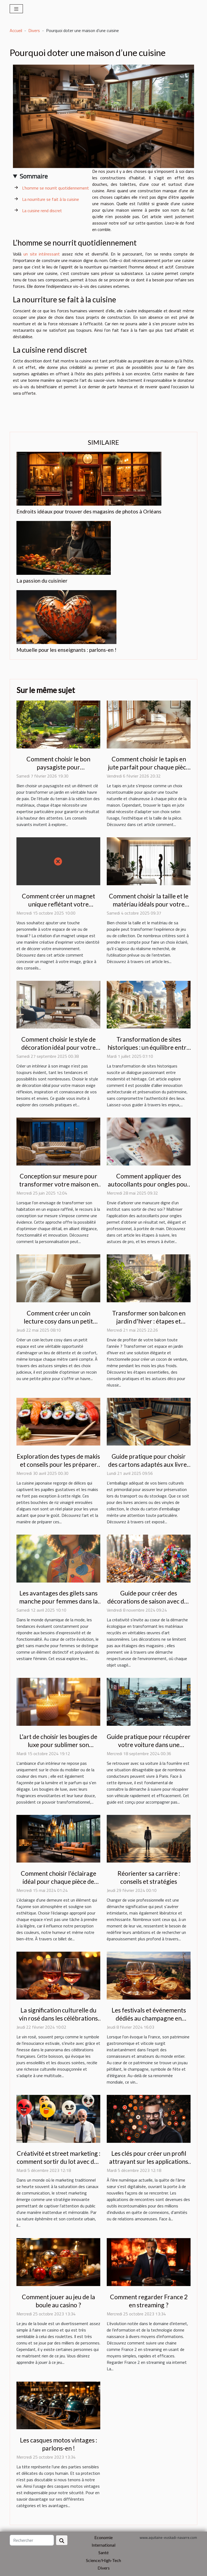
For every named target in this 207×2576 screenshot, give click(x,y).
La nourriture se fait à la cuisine (50, 199)
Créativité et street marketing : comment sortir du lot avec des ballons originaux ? (58, 2161)
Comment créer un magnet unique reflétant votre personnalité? (58, 904)
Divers (34, 30)
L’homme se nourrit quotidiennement (55, 188)
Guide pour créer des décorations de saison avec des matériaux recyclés (148, 1601)
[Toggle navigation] (16, 8)
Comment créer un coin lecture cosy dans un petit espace (58, 1321)
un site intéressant (41, 254)
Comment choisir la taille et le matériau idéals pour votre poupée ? (148, 904)
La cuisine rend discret (42, 210)
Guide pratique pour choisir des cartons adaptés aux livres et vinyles (148, 1464)
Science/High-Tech (103, 2560)
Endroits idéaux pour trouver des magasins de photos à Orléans (88, 511)
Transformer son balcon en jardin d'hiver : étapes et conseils (148, 1321)
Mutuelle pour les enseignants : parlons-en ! (66, 650)
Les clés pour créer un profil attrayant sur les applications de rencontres (148, 2161)
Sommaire (34, 176)
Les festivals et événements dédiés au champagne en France (149, 2018)
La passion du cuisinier (41, 581)
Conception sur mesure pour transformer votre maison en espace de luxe (58, 1184)
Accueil (16, 30)
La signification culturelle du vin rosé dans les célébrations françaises (58, 2018)
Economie (103, 2537)
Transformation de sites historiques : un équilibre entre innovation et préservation (149, 1047)
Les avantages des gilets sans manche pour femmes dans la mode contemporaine (58, 1601)
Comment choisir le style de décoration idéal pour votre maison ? (58, 1047)
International (103, 2544)
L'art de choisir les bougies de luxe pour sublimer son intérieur (58, 1744)
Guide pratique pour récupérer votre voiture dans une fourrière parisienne (149, 1744)
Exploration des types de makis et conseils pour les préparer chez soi (58, 1464)
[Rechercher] (32, 2540)
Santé (103, 2552)
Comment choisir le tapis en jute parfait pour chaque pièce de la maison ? (148, 767)
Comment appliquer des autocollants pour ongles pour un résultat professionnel (149, 1184)
